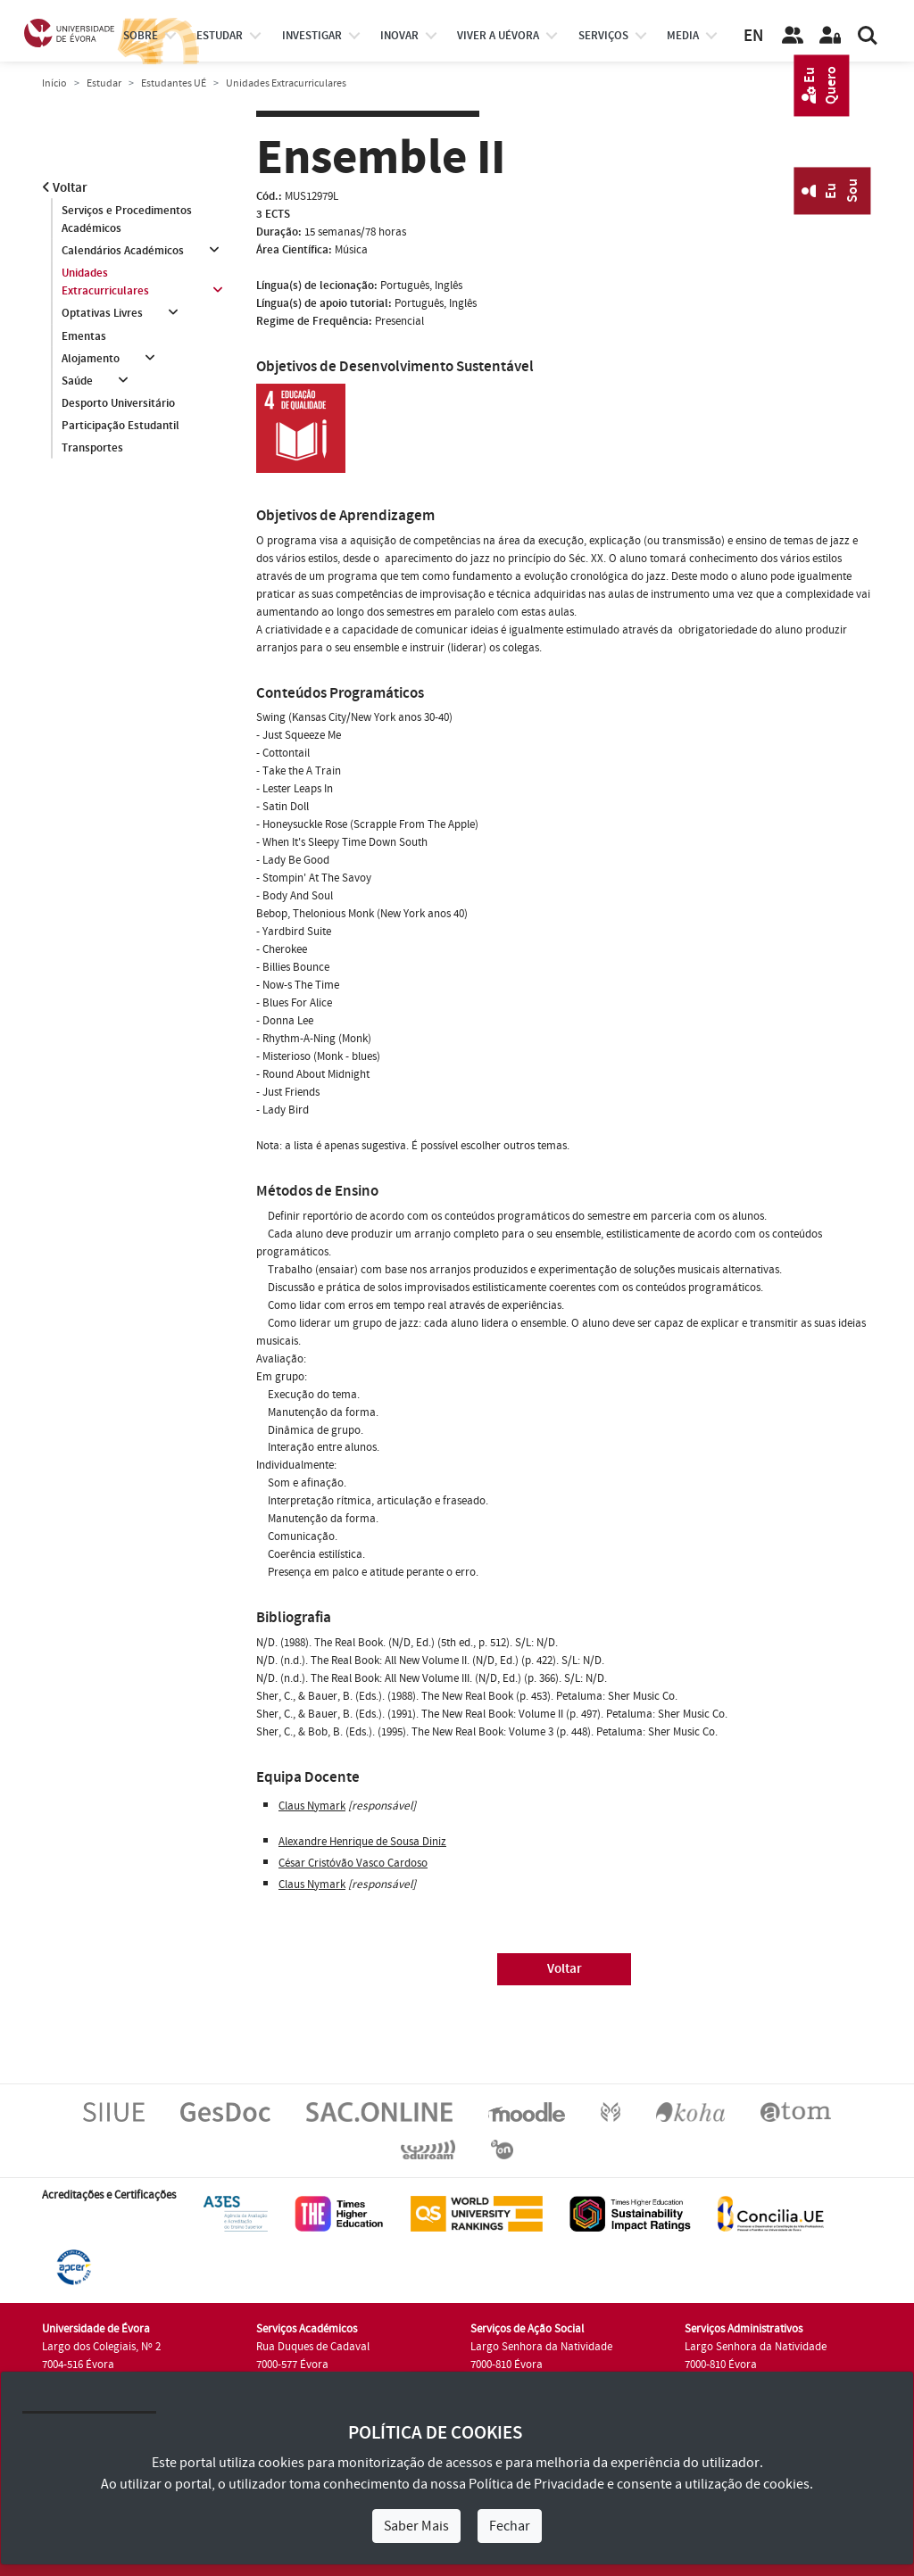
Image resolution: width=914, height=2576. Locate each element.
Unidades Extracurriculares (105, 282)
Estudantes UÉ (173, 83)
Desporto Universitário (118, 404)
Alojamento (91, 359)
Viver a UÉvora (498, 36)
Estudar (104, 83)
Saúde (77, 381)
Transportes (92, 449)
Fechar (509, 2526)
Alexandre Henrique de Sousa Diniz (362, 1842)
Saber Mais (416, 2526)
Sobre (140, 36)
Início (54, 83)
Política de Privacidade (536, 2484)
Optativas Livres (102, 314)
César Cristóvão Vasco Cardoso (353, 1863)
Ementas (84, 336)
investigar (312, 36)
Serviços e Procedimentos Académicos (127, 219)
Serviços (603, 36)
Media (683, 36)
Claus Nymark (311, 1806)
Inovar (399, 36)
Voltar (64, 187)
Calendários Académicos (123, 251)
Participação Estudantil (120, 426)
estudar (219, 36)
